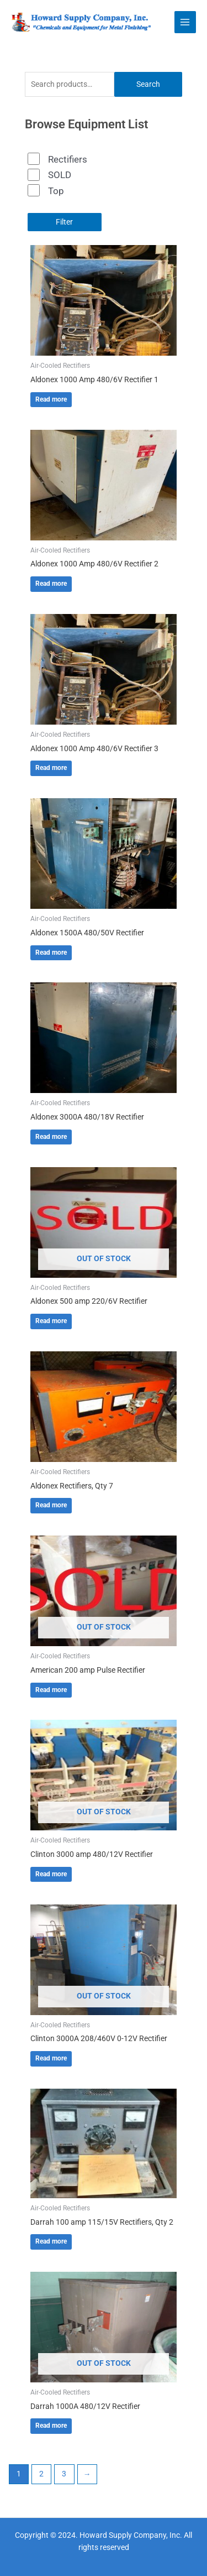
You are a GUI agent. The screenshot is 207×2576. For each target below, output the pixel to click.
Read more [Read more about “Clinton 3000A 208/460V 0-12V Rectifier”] (51, 2058)
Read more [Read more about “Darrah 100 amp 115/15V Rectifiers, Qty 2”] (51, 2241)
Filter (64, 221)
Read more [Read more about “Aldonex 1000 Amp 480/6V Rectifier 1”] (51, 399)
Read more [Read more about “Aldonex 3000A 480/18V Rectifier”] (51, 1137)
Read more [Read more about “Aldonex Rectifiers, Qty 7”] (51, 1505)
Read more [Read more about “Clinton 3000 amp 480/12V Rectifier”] (51, 1874)
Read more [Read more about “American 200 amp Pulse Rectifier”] (51, 1690)
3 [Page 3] (64, 2473)
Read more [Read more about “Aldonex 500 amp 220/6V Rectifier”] (51, 1321)
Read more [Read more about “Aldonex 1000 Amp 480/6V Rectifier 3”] (51, 768)
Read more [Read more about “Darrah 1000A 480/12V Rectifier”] (51, 2425)
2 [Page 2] (41, 2473)
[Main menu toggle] (185, 22)
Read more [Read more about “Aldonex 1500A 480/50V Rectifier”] (51, 952)
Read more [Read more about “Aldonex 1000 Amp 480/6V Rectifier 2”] (51, 583)
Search (148, 84)
